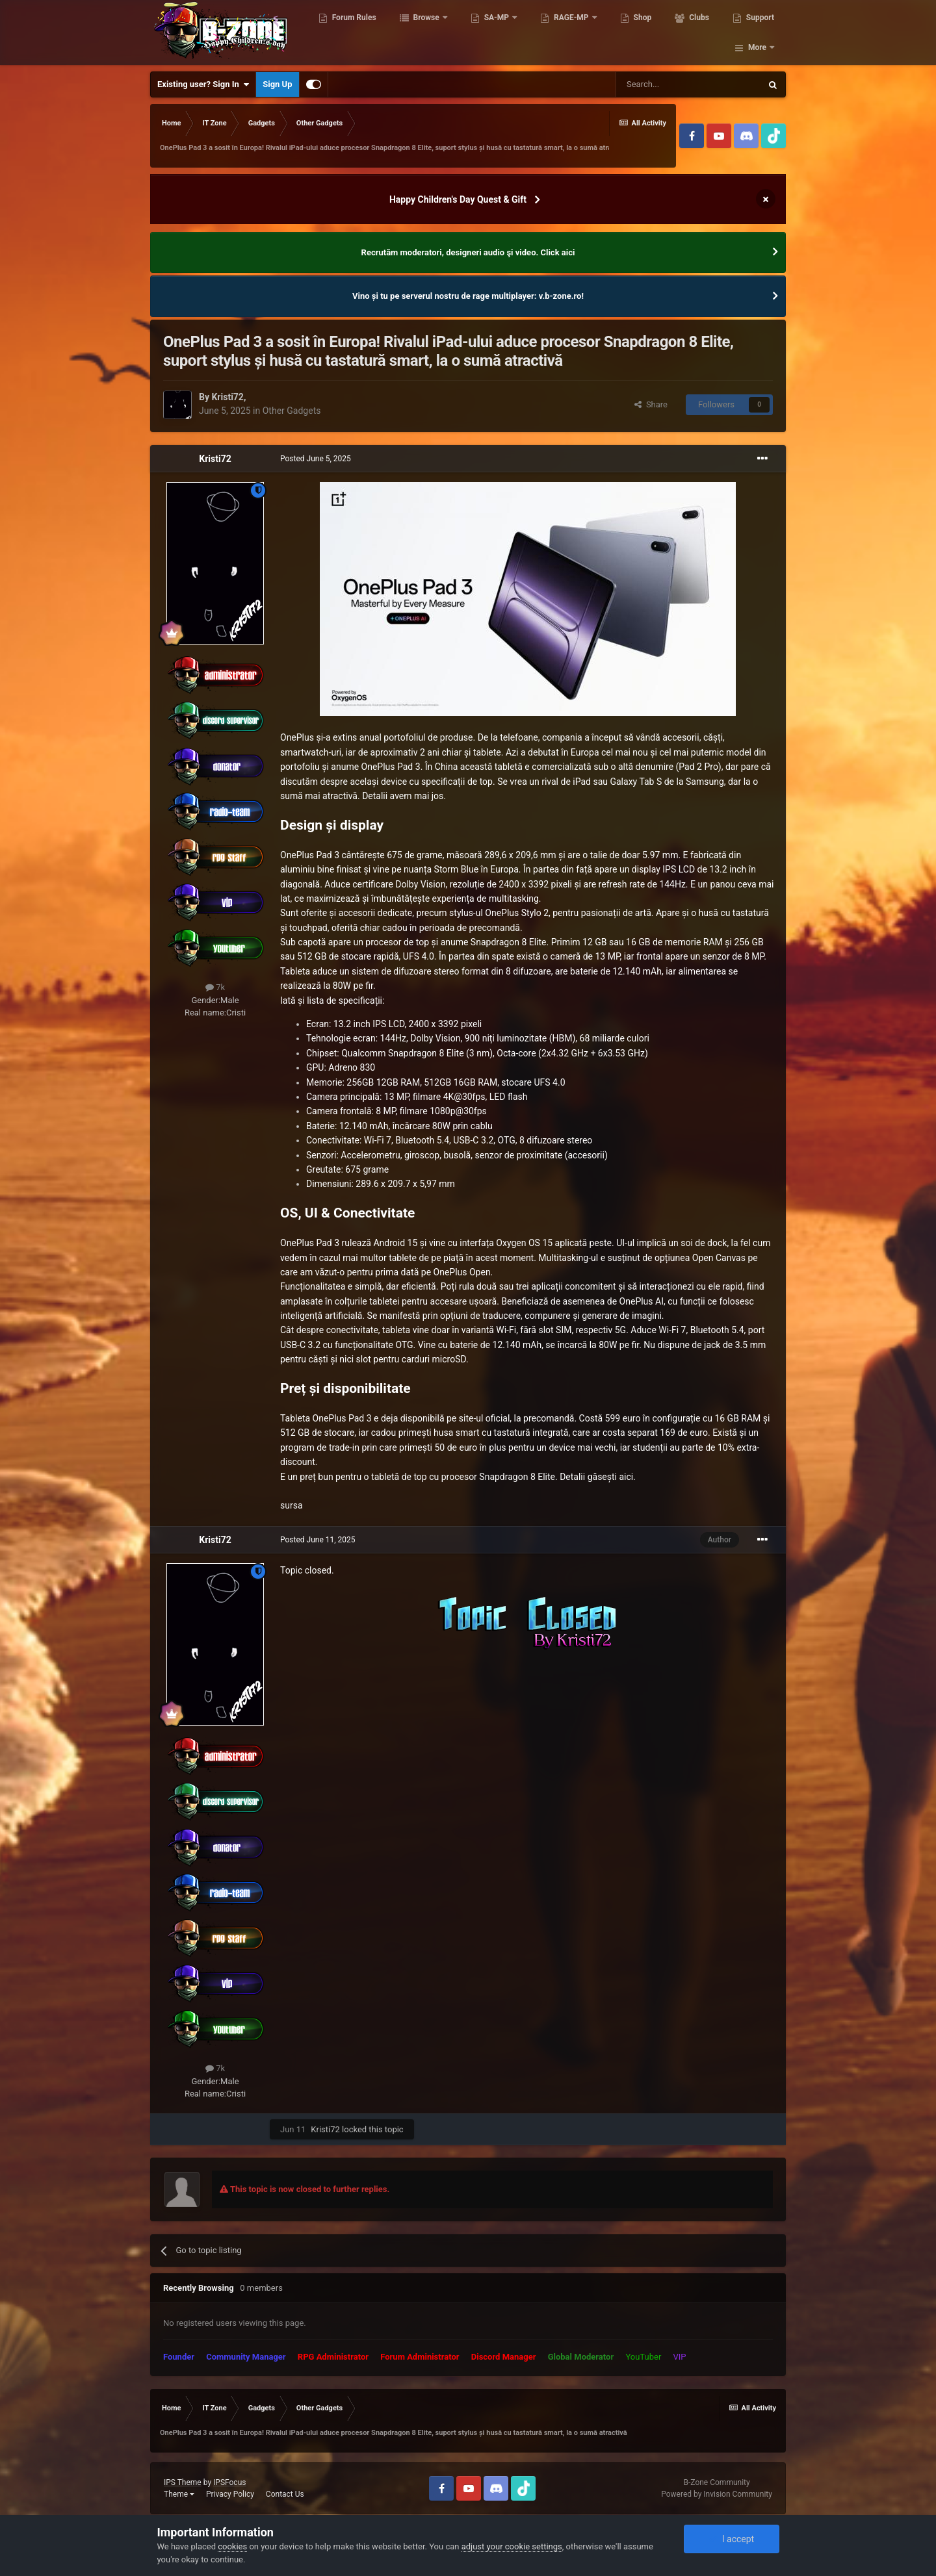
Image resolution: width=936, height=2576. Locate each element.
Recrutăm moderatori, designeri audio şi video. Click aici (468, 252)
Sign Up (277, 84)
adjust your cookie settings (512, 2546)
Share (651, 404)
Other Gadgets (292, 410)
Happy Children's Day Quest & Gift (457, 199)
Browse (428, 32)
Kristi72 (227, 397)
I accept (731, 2539)
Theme (179, 2494)
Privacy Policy (230, 2494)
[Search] (688, 84)
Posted (315, 458)
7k (215, 987)
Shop (644, 32)
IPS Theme (183, 2482)
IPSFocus (229, 2482)
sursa (291, 1505)
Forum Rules (355, 32)
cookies (232, 2546)
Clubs (700, 32)
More (757, 32)
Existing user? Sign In (203, 84)
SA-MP (498, 32)
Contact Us (285, 2494)
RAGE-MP (573, 32)
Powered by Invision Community (716, 2494)
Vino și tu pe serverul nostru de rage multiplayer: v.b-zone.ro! (468, 296)
